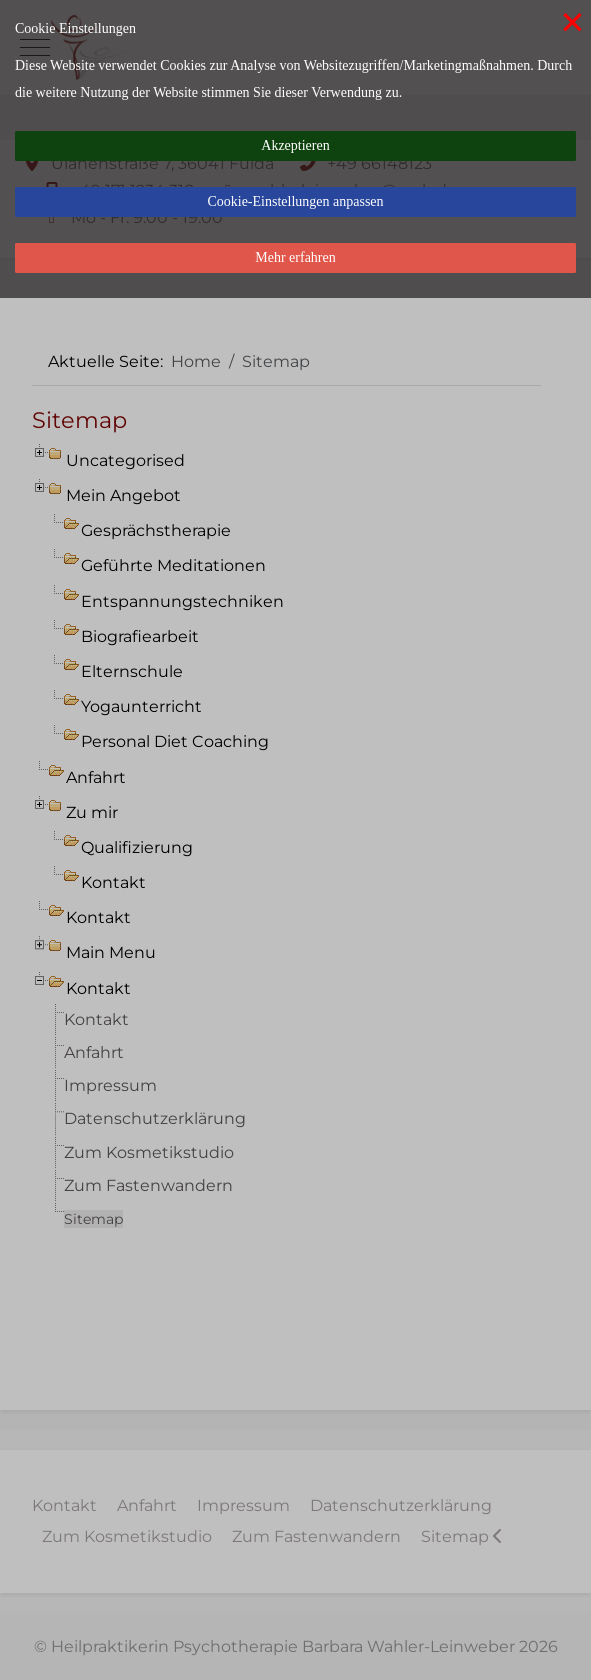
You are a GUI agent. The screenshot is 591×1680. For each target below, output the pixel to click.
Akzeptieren (295, 145)
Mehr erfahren (295, 257)
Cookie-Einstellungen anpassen (295, 201)
